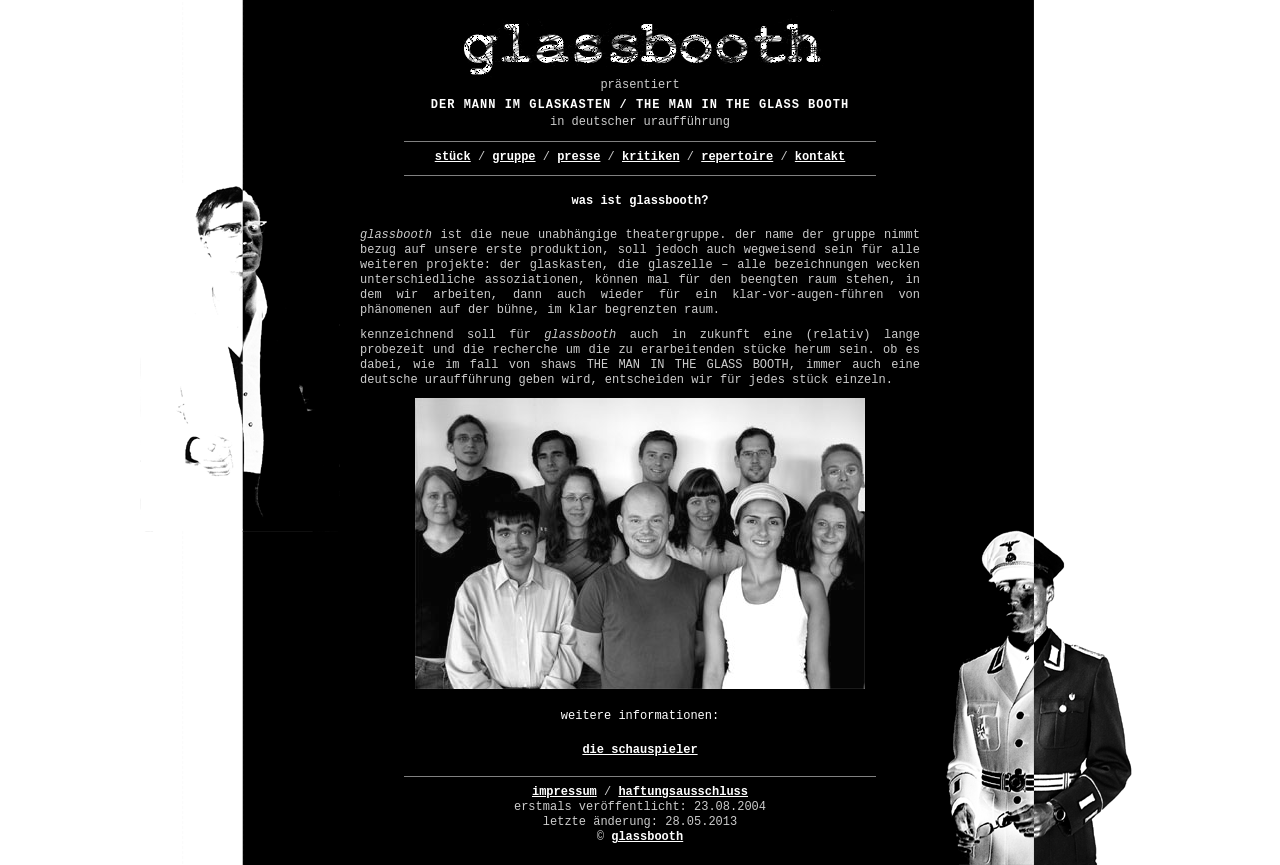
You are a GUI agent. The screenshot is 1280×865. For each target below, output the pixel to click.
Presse (578, 157)
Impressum (564, 792)
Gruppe (513, 157)
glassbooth (647, 837)
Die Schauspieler (639, 750)
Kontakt (820, 157)
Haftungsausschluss (683, 792)
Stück (453, 157)
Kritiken (651, 157)
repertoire (737, 157)
